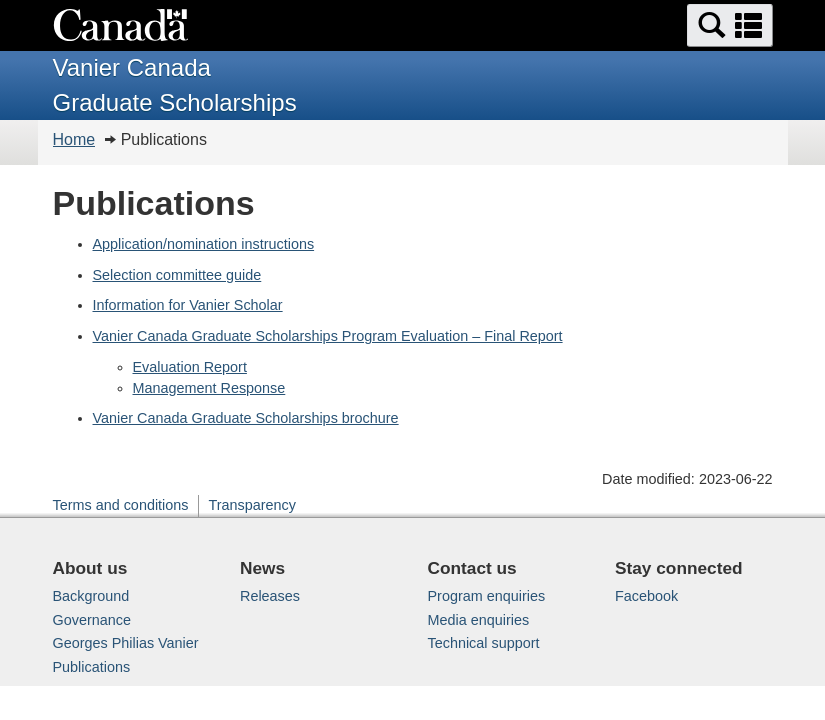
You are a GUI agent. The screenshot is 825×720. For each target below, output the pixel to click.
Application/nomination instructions (204, 244)
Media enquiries (479, 620)
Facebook (646, 596)
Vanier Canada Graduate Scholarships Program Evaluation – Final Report (328, 336)
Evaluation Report (190, 367)
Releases (270, 596)
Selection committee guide (177, 275)
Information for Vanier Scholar (188, 305)
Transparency (251, 505)
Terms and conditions (121, 505)
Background (91, 596)
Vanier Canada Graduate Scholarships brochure (246, 418)
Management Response (209, 388)
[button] (730, 25)
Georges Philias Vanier (126, 643)
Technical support (484, 643)
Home (74, 139)
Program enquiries (487, 596)
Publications (92, 667)
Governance (92, 620)
